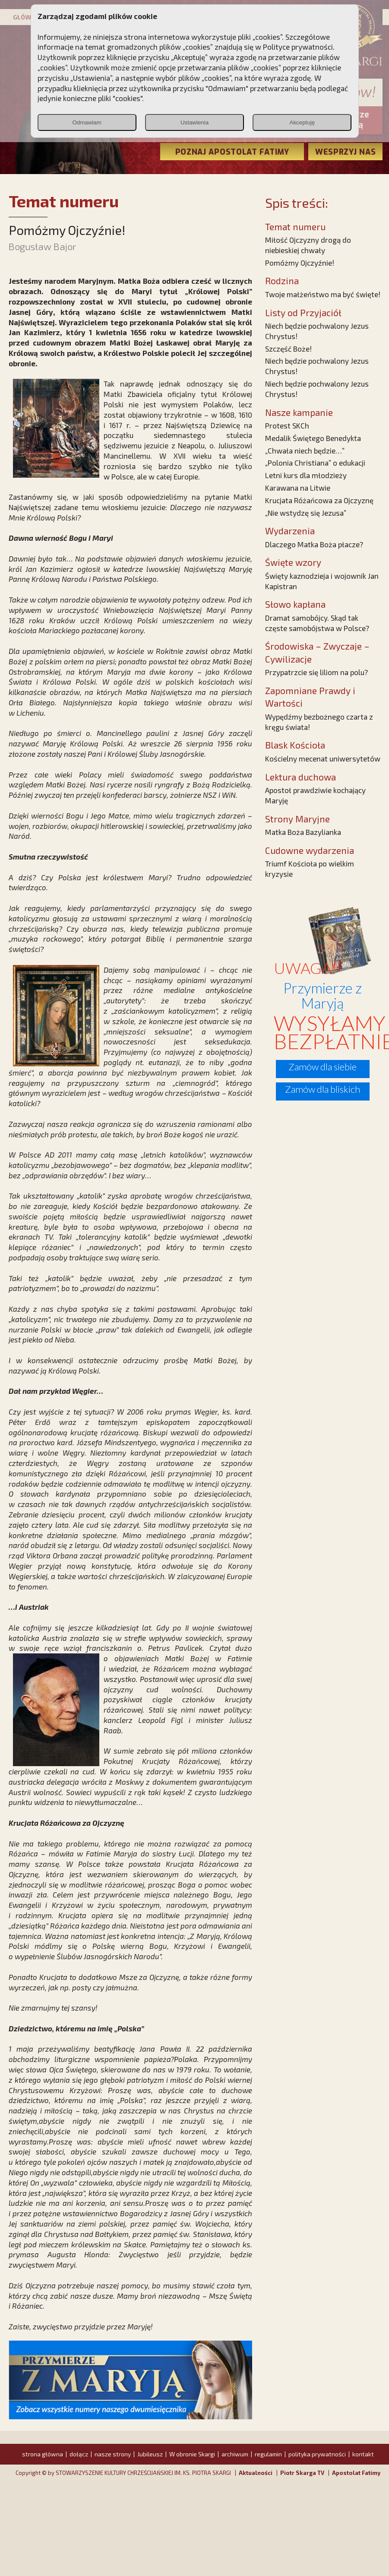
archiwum (234, 2454)
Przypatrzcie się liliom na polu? (316, 672)
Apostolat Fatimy (356, 2472)
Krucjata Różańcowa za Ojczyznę (319, 500)
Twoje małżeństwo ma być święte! (322, 294)
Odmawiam (86, 122)
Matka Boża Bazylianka (303, 832)
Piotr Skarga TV (302, 2472)
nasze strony (113, 2454)
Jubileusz (150, 2454)
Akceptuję (302, 122)
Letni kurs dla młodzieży (306, 475)
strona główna (42, 2454)
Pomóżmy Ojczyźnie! (299, 262)
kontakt (363, 2454)
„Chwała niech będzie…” (305, 450)
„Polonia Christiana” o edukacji (315, 462)
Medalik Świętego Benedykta (313, 438)
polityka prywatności (317, 2454)
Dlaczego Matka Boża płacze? (314, 544)
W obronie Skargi (192, 2454)
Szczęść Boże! (288, 348)
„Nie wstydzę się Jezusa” (305, 512)
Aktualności (255, 2472)
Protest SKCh (287, 425)
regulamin (268, 2454)
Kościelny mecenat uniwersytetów (322, 758)
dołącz (79, 2454)
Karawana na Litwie (297, 487)
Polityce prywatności (298, 46)
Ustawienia (194, 122)
